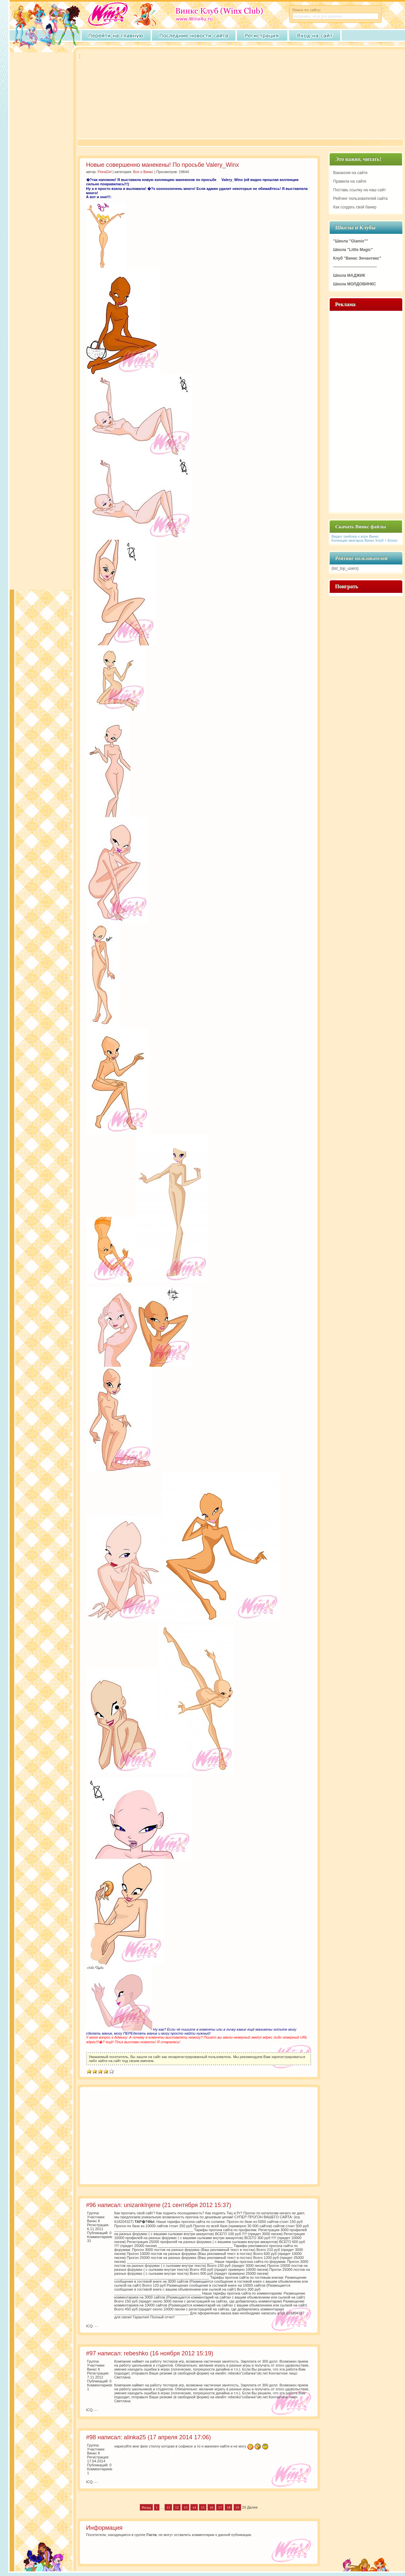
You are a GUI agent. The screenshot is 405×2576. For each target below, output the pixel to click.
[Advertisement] (157, 100)
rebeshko (136, 2353)
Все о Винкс (143, 172)
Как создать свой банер (355, 207)
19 (237, 2507)
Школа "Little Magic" (353, 249)
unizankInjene (142, 2205)
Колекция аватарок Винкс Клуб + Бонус (365, 540)
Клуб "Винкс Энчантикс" (357, 258)
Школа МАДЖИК (349, 275)
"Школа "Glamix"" (350, 241)
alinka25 (135, 2437)
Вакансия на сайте (350, 172)
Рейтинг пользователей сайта (360, 198)
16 (211, 2507)
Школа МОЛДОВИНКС (354, 284)
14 (194, 2507)
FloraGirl (105, 172)
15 (202, 2507)
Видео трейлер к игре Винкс (355, 536)
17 (220, 2507)
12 (177, 2507)
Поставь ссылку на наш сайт (359, 190)
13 (185, 2507)
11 (168, 2507)
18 (228, 2507)
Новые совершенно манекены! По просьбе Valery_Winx (162, 165)
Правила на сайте (349, 181)
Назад (146, 2507)
